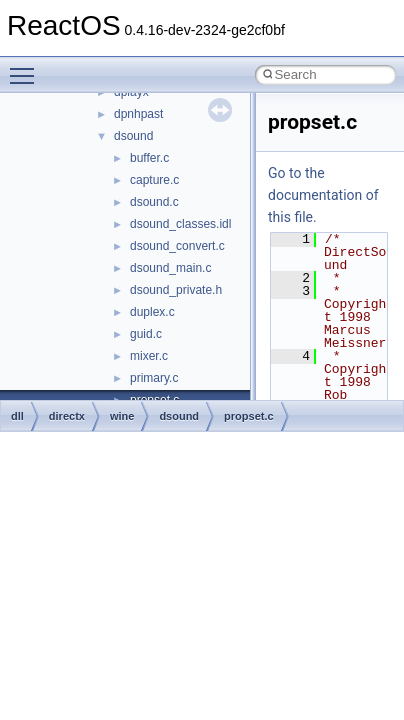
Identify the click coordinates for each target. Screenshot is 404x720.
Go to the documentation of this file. (323, 195)
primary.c (154, 378)
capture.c (154, 180)
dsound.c (154, 202)
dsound (133, 136)
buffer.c (149, 158)
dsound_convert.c (177, 246)
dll (17, 416)
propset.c (249, 416)
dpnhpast (138, 114)
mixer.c (149, 356)
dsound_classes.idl (180, 224)
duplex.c (152, 312)
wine (122, 416)
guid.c (146, 334)
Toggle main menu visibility (27, 67)
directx (67, 416)
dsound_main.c (170, 268)
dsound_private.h (176, 290)
